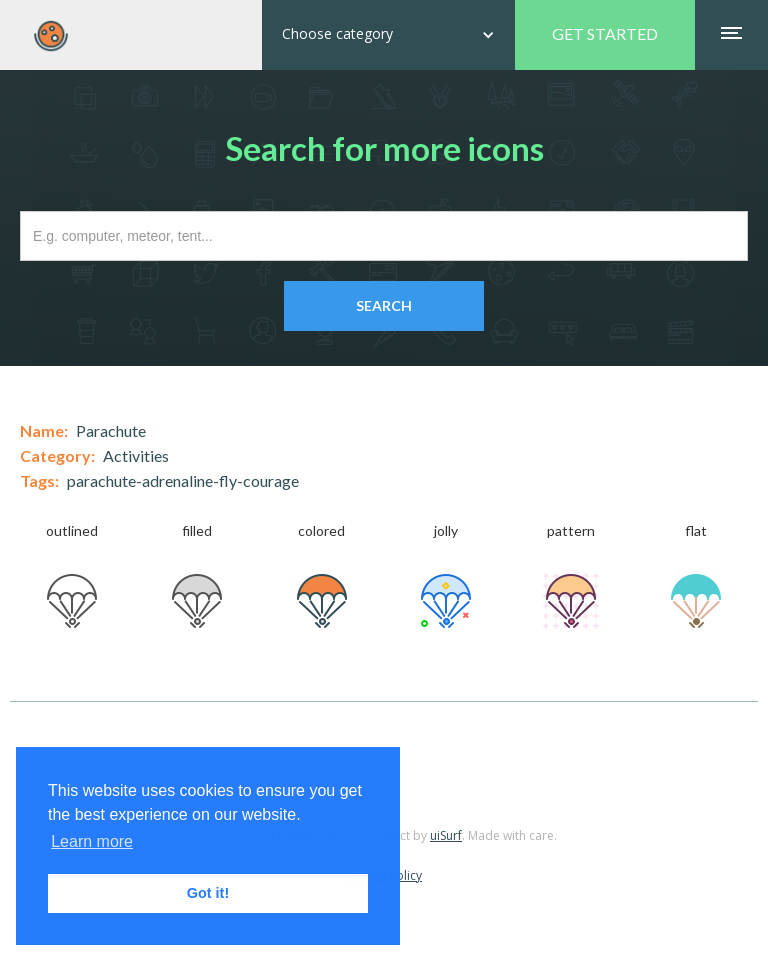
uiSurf (446, 835)
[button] (388, 35)
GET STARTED (605, 33)
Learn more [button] (92, 841)
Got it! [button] (208, 893)
